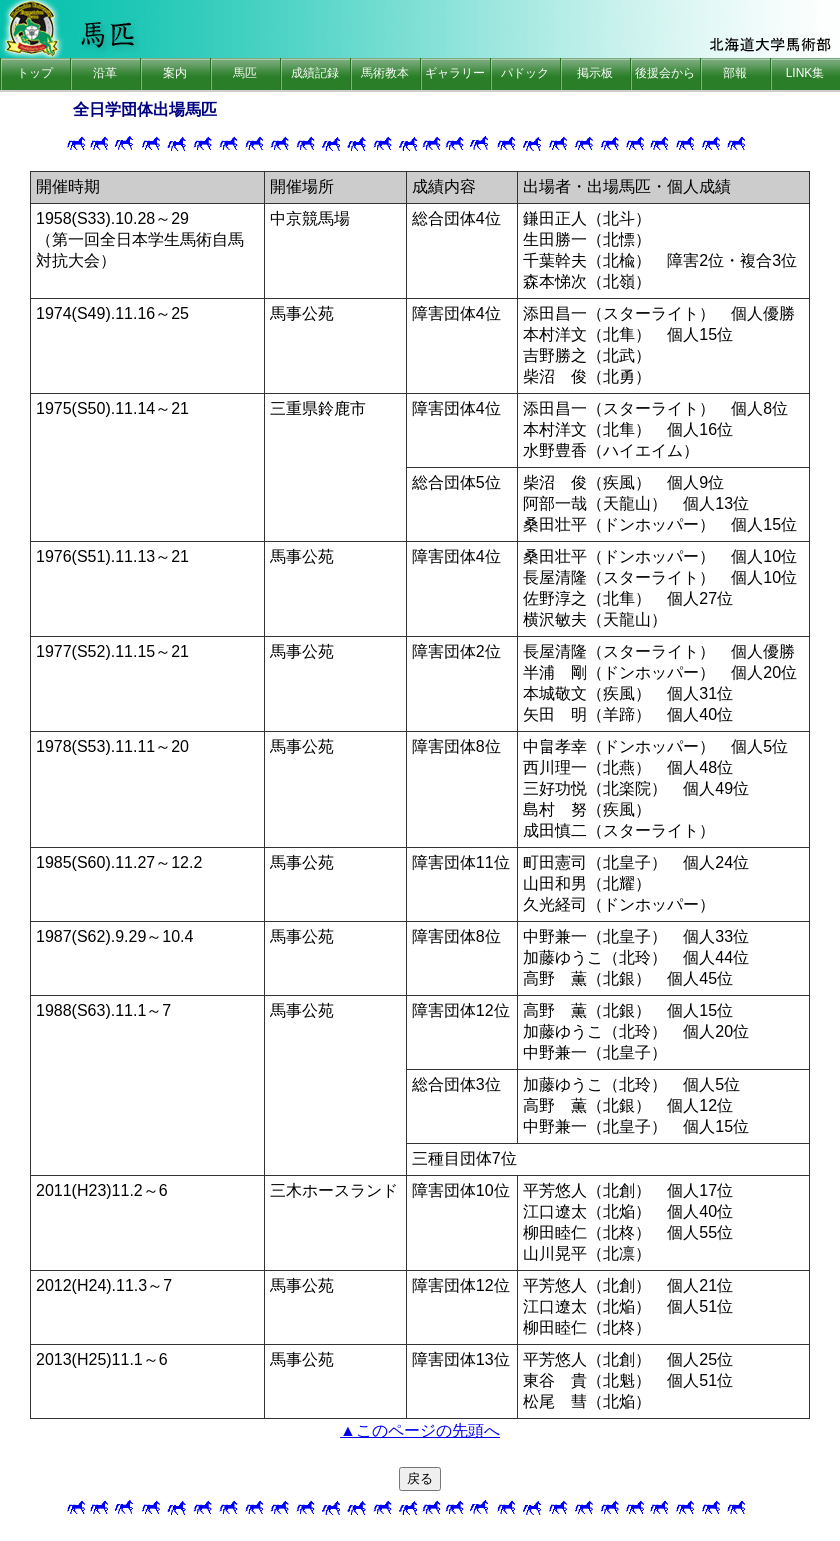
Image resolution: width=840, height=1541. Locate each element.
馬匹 (245, 73)
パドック (525, 73)
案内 (175, 73)
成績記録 (315, 73)
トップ (35, 73)
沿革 (105, 73)
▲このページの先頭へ (420, 1430)
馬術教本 (385, 73)
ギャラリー (455, 73)
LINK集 (805, 73)
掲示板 (595, 73)
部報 (735, 73)
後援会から (665, 73)
